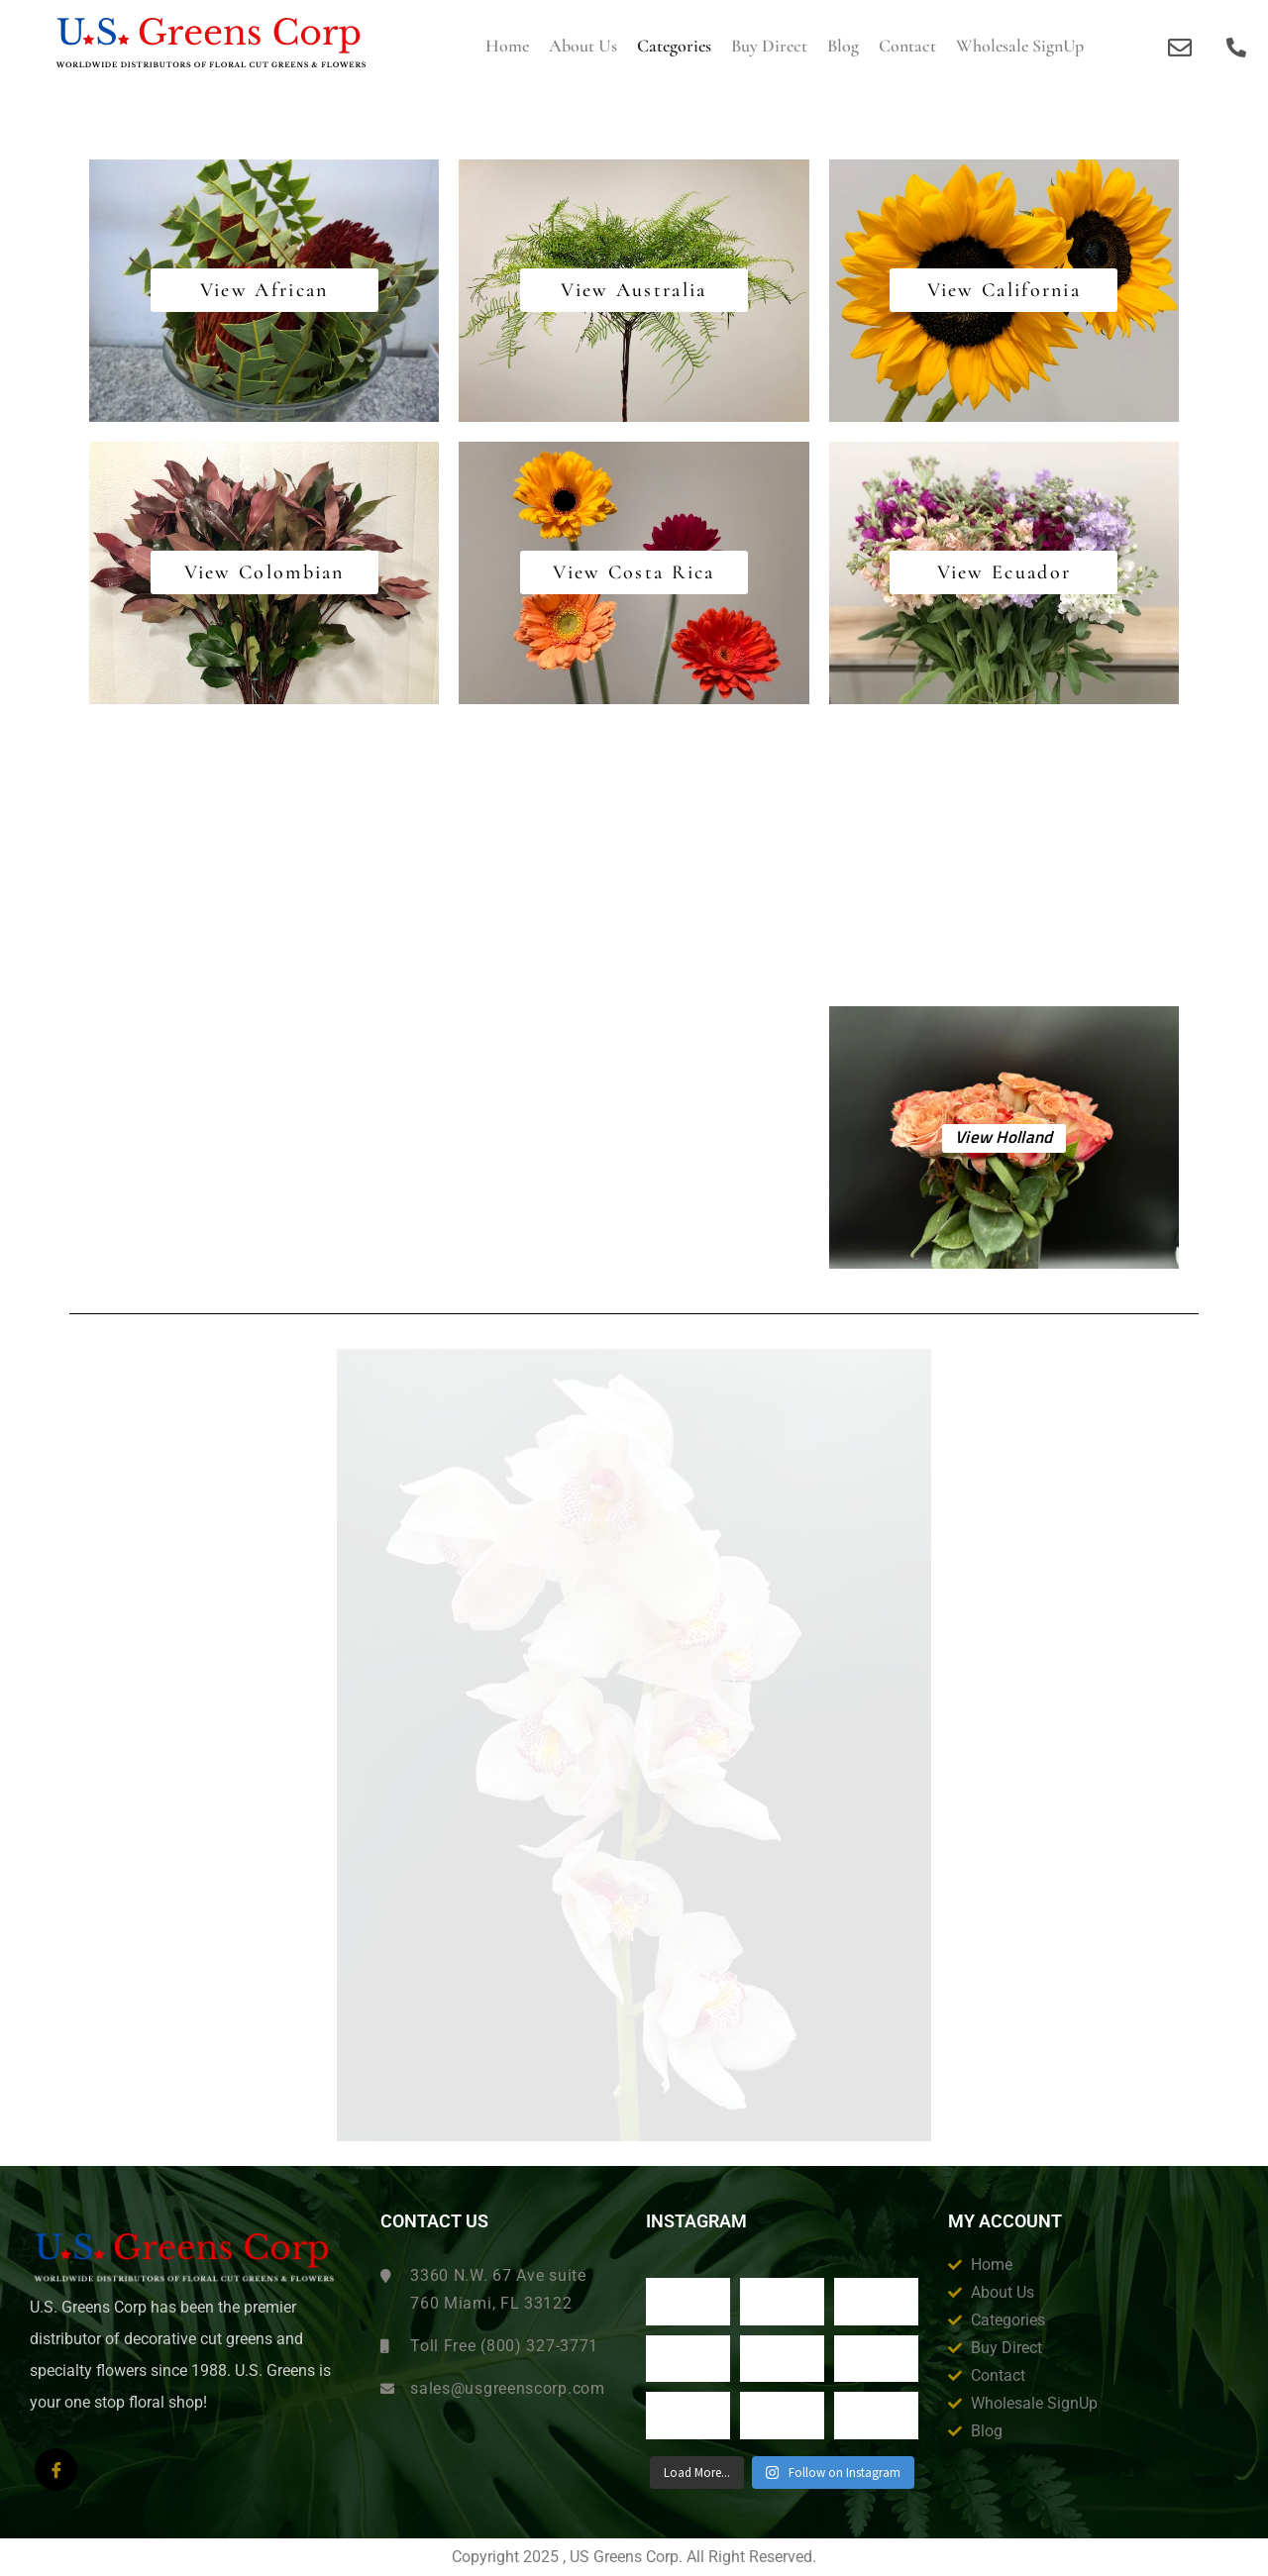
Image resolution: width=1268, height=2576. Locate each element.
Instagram (696, 2221)
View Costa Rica (634, 576)
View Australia (633, 294)
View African (264, 294)
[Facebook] (56, 2469)
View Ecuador (1004, 576)
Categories (674, 45)
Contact (907, 45)
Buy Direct (769, 45)
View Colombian (264, 576)
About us (583, 45)
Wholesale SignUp (1020, 45)
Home (507, 45)
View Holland (1004, 1138)
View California (1004, 294)
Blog (843, 45)
